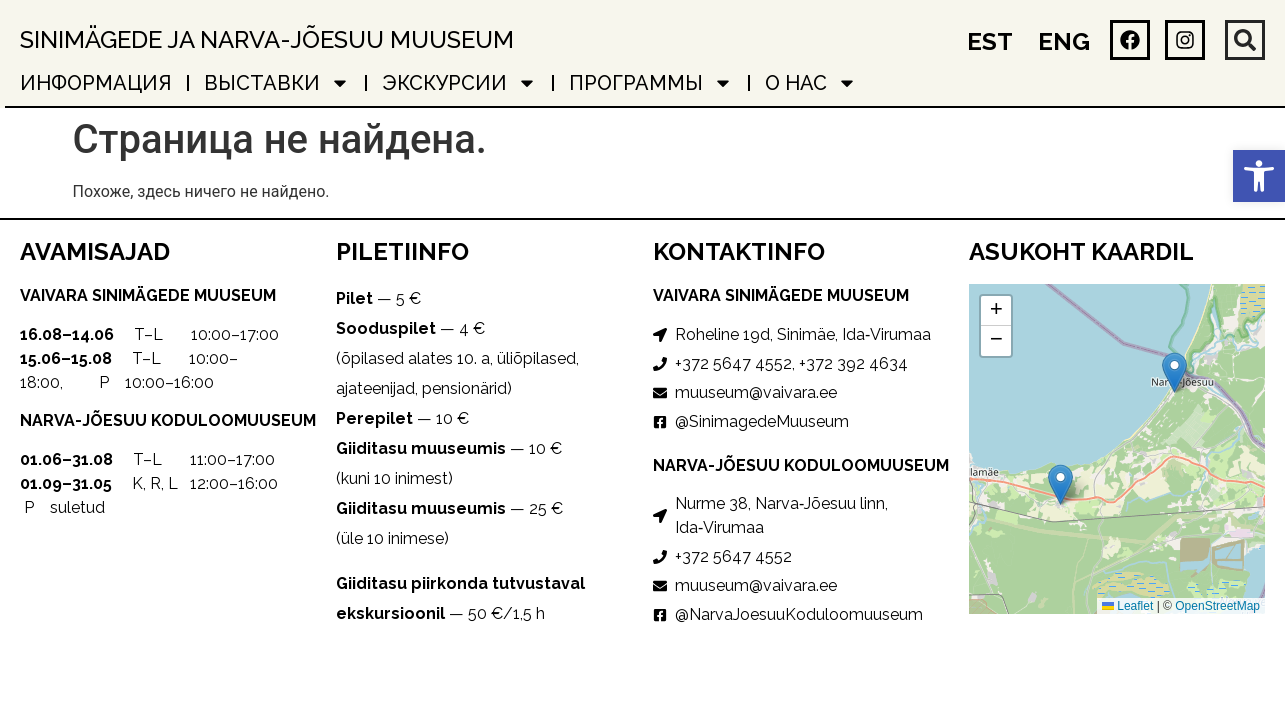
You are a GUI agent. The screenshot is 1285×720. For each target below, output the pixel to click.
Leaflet (1127, 606)
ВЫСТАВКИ (277, 83)
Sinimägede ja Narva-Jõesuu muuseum (267, 39)
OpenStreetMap (1217, 606)
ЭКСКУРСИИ (459, 83)
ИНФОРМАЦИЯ (96, 83)
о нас (811, 83)
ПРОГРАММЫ (651, 83)
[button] (1259, 176)
